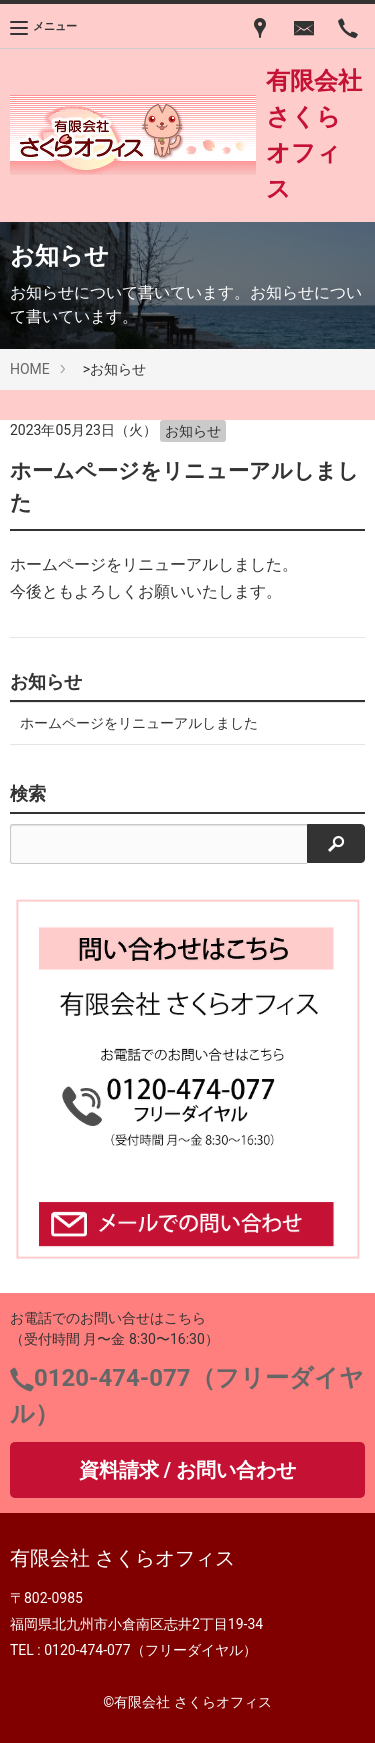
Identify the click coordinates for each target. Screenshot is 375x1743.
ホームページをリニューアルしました (139, 723)
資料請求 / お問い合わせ (187, 1470)
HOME (30, 369)
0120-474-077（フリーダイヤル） (150, 1650)
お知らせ (193, 431)
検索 (28, 793)
